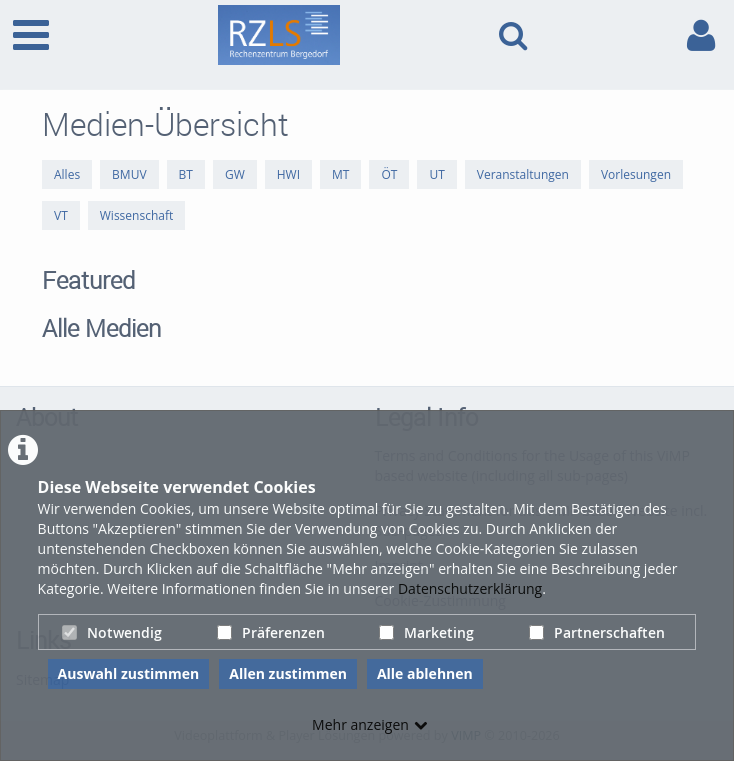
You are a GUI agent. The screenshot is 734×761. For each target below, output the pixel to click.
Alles (67, 174)
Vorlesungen (636, 174)
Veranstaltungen (523, 174)
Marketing (426, 632)
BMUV (129, 174)
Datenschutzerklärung (470, 588)
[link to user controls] (701, 35)
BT (186, 174)
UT (436, 174)
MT (340, 174)
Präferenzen (271, 632)
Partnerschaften (597, 632)
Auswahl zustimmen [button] (129, 673)
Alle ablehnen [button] (425, 673)
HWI (288, 174)
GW (235, 174)
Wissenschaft (136, 215)
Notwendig (112, 632)
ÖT (389, 174)
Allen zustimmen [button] (288, 673)
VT (61, 215)
